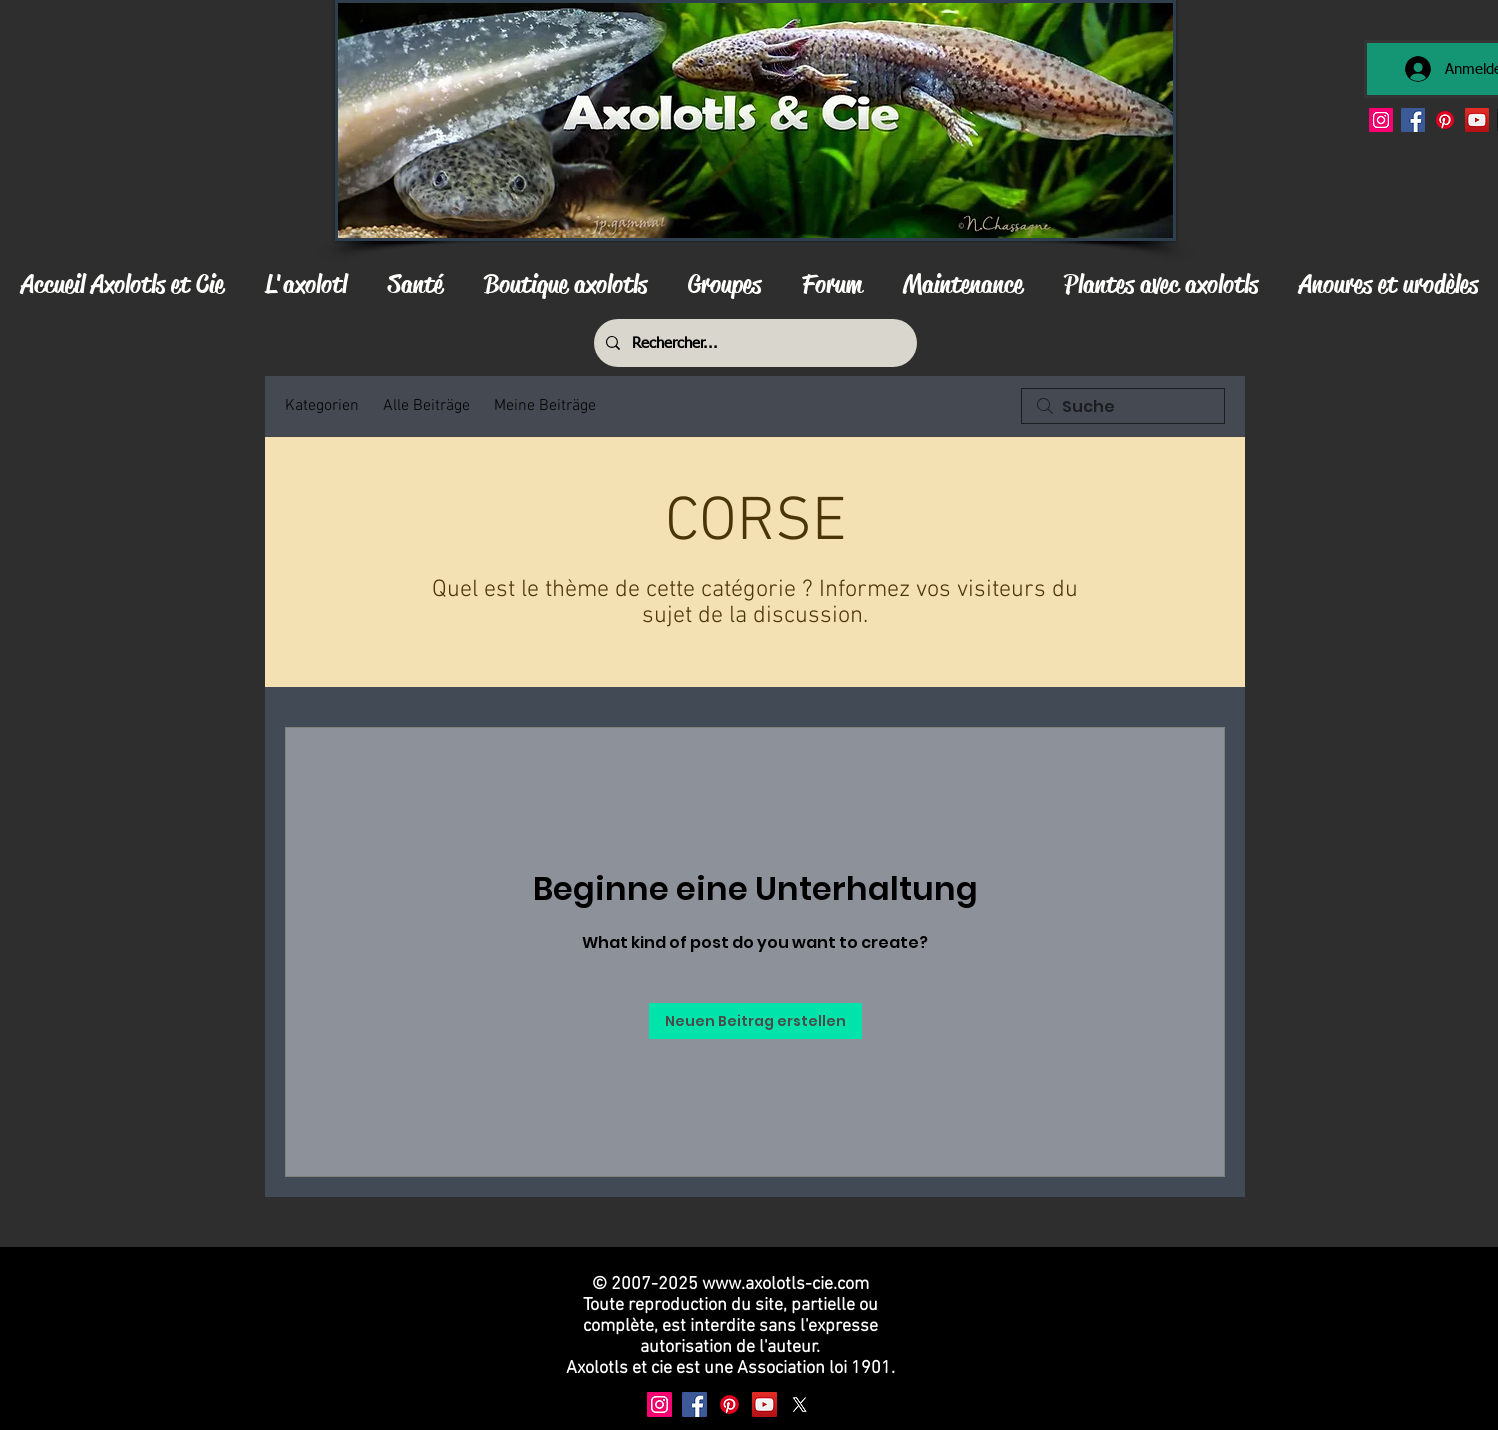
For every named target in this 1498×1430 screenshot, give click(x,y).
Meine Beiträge (545, 406)
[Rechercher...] (753, 343)
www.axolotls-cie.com (785, 1284)
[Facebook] (1413, 120)
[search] (1123, 406)
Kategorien (322, 406)
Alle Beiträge (426, 406)
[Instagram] (1381, 120)
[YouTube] (1477, 120)
